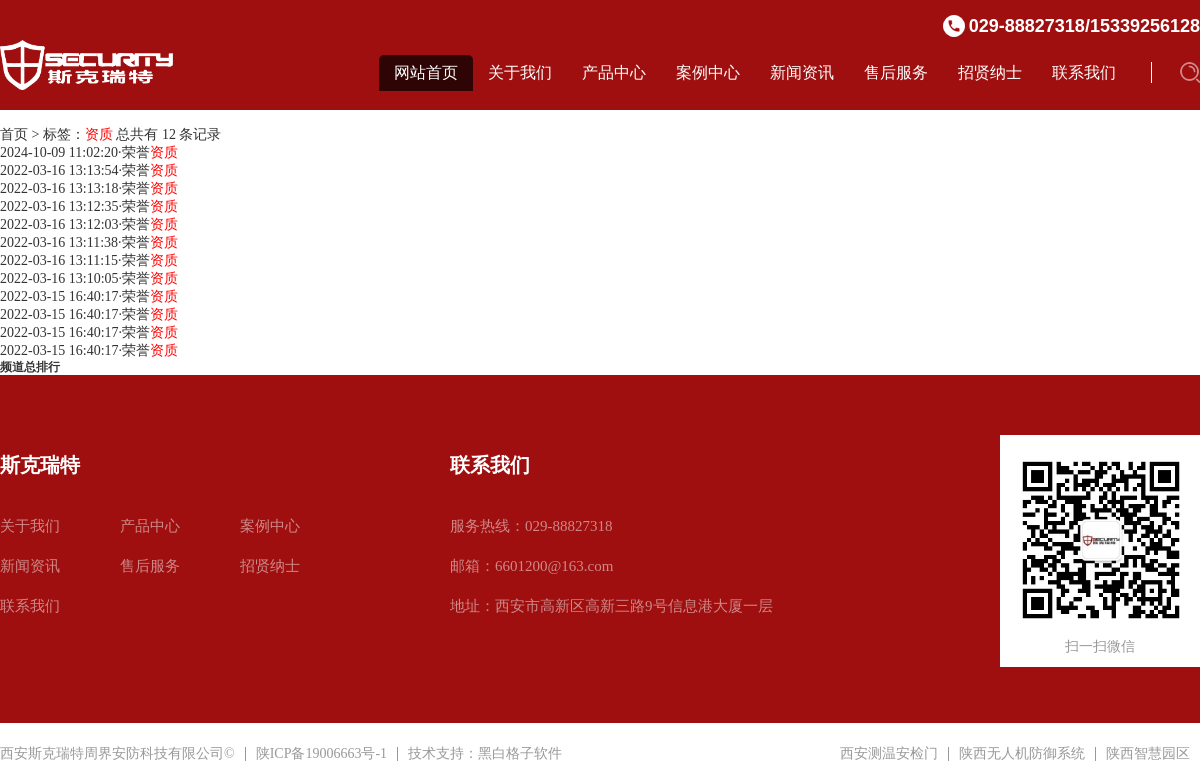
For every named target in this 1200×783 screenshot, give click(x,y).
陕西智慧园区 (1148, 754)
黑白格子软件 (520, 753)
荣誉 (150, 152)
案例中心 (708, 72)
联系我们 (1084, 72)
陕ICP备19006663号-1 (321, 753)
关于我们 (520, 72)
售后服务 (896, 72)
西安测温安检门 (889, 754)
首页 (14, 134)
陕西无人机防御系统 (1022, 754)
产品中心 (614, 72)
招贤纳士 (990, 72)
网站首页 (426, 72)
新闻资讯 (802, 72)
